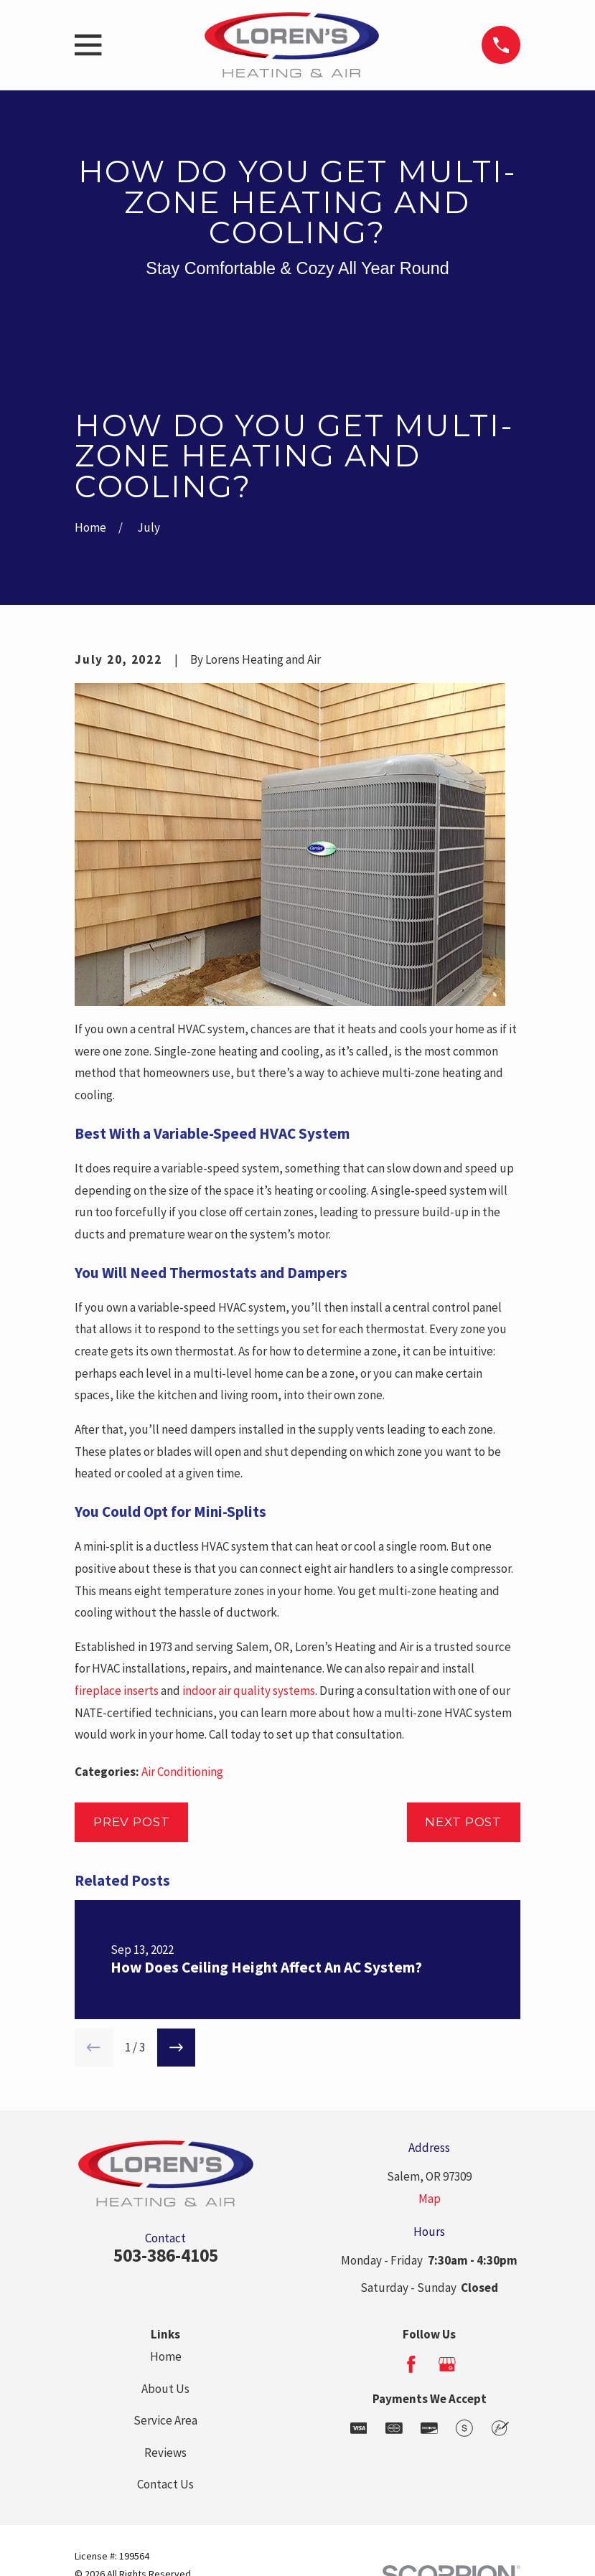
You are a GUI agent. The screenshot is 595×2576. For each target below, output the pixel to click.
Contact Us (165, 2484)
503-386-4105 (165, 2255)
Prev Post (131, 1822)
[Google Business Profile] (447, 2364)
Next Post (463, 1822)
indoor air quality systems (248, 1690)
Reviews (165, 2452)
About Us (165, 2389)
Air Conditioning (182, 1772)
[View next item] (176, 2048)
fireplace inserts (117, 1690)
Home (166, 2356)
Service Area (165, 2420)
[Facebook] (411, 2364)
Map (429, 2198)
